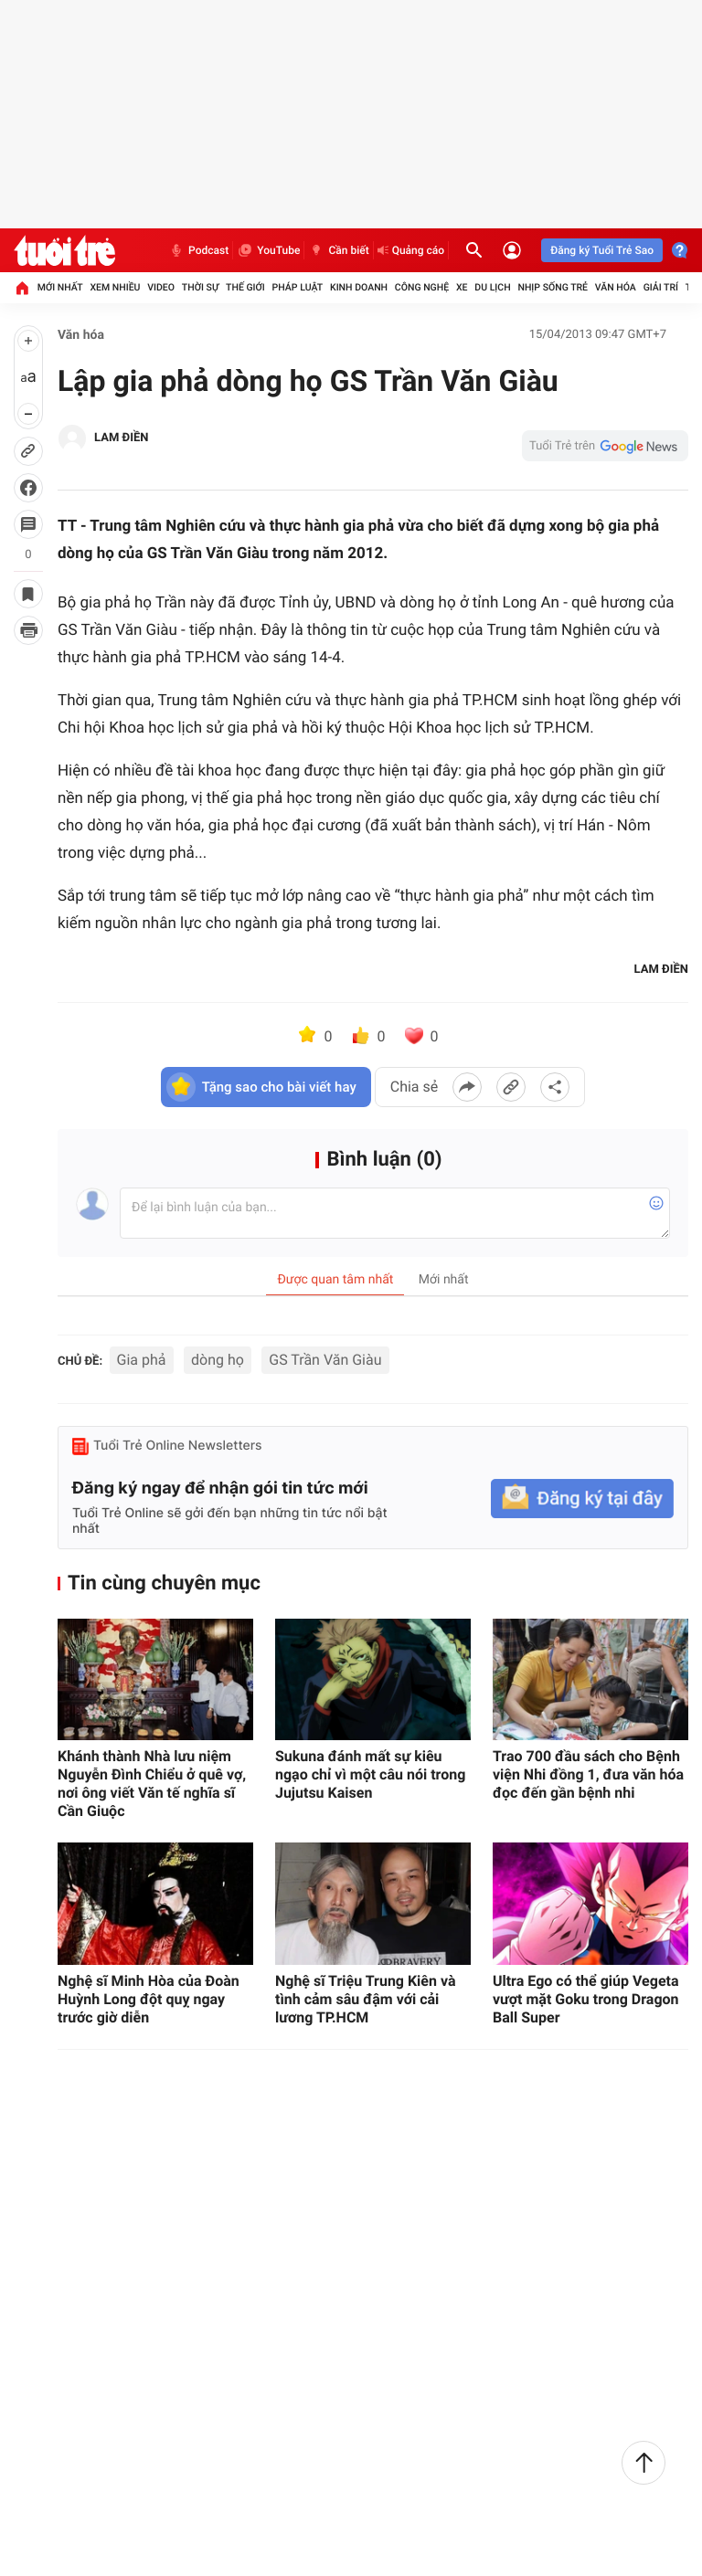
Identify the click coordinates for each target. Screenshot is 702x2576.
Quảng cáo (411, 250)
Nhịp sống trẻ (552, 287)
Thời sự (200, 287)
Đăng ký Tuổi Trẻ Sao (602, 250)
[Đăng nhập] (512, 250)
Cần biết (338, 250)
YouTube (268, 250)
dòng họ (217, 1359)
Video (161, 287)
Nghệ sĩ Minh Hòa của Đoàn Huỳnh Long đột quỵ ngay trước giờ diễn (148, 1999)
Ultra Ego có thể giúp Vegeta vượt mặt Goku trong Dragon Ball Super (586, 1999)
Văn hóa (615, 287)
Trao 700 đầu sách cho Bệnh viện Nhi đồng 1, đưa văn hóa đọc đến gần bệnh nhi (588, 1774)
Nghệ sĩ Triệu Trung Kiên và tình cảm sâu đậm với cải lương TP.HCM (365, 1999)
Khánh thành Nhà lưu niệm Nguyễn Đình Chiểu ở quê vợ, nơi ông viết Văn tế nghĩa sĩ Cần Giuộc (152, 1783)
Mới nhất (60, 287)
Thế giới (245, 287)
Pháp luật (298, 287)
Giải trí (661, 287)
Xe (462, 287)
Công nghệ (422, 287)
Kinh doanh (359, 287)
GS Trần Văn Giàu (325, 1359)
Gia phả (141, 1359)
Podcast (198, 250)
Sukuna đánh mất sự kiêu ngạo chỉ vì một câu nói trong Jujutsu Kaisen (370, 1774)
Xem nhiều (115, 287)
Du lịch (492, 287)
